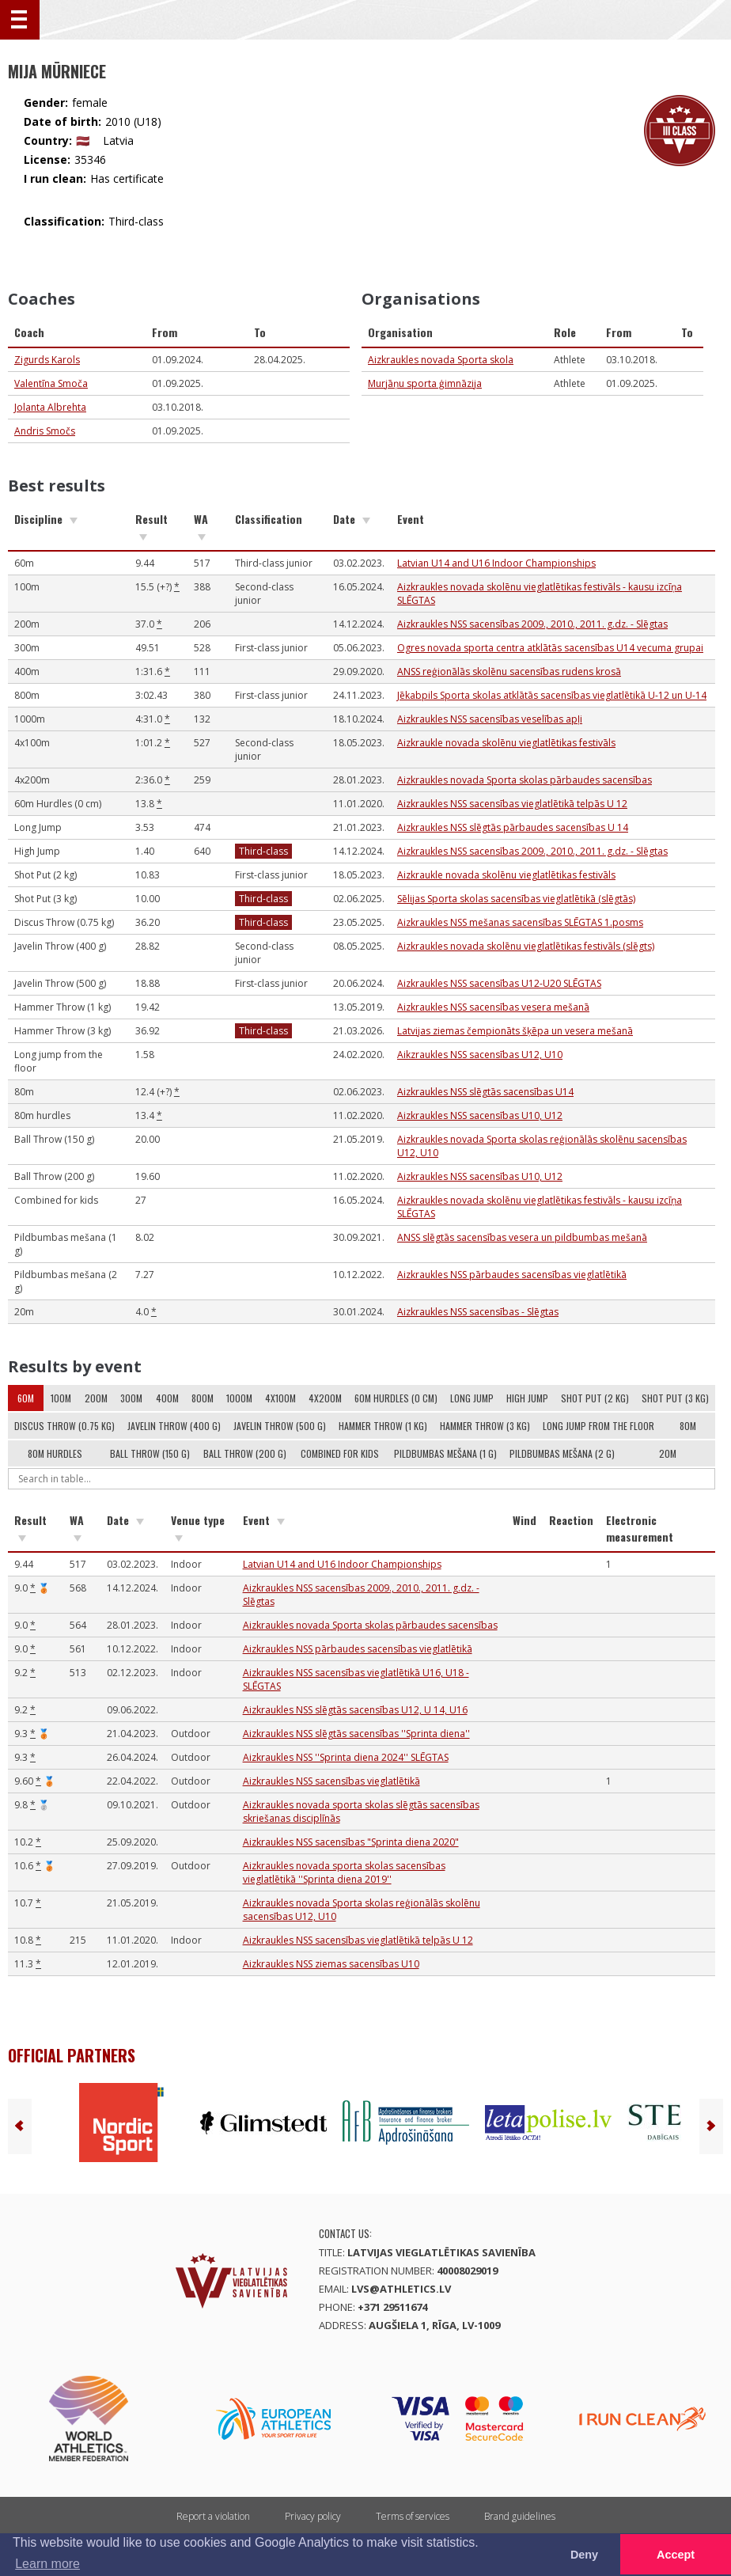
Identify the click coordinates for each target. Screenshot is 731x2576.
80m (688, 1425)
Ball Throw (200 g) (244, 1453)
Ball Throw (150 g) (150, 1453)
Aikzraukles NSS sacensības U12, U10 (479, 1054)
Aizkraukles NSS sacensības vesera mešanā (493, 1007)
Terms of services (412, 2516)
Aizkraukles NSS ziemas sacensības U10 (331, 1964)
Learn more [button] (47, 2563)
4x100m (280, 1398)
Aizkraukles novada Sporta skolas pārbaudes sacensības (524, 780)
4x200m (325, 1398)
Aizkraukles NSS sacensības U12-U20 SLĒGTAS (499, 983)
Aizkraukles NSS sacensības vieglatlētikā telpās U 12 (512, 803)
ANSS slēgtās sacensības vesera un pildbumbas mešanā (522, 1237)
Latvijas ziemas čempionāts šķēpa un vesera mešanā (515, 1031)
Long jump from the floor (598, 1425)
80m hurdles (55, 1453)
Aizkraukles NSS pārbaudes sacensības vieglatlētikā (512, 1274)
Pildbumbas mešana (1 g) (445, 1453)
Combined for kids (340, 1453)
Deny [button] (584, 2554)
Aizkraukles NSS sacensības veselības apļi (489, 719)
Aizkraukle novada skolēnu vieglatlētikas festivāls (506, 742)
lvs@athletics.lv (401, 2289)
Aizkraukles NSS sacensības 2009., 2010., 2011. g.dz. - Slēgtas (532, 624)
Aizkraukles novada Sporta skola (440, 359)
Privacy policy (313, 2516)
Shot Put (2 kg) (595, 1398)
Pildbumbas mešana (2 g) (562, 1453)
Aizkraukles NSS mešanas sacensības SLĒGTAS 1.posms (520, 922)
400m (167, 1398)
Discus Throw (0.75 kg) (64, 1425)
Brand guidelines (519, 2516)
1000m (239, 1398)
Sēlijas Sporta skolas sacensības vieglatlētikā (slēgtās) (516, 898)
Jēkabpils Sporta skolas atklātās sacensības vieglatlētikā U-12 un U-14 (551, 695)
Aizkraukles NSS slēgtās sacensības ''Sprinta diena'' (356, 1733)
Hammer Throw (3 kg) (485, 1425)
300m (131, 1398)
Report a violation (213, 2516)
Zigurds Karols (47, 359)
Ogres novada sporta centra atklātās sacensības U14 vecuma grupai (550, 647)
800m (202, 1398)
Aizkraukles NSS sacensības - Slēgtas (478, 1311)
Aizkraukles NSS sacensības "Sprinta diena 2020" (351, 1842)
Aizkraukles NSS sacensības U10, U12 (479, 1115)
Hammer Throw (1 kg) (383, 1425)
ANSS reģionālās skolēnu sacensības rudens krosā (509, 671)
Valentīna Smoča (51, 383)
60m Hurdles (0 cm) (395, 1398)
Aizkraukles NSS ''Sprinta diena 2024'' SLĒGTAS (346, 1757)
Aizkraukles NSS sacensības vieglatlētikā (331, 1781)
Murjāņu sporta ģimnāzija (425, 383)
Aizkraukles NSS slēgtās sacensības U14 (485, 1091)
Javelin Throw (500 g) (279, 1425)
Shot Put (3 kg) (675, 1398)
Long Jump (472, 1398)
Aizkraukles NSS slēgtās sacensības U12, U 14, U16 (355, 1710)
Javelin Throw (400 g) (174, 1425)
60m (25, 1398)
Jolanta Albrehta (50, 407)
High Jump (527, 1398)
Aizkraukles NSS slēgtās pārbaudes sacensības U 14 (512, 827)
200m (96, 1398)
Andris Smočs (44, 431)
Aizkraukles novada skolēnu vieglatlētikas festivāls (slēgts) (525, 946)
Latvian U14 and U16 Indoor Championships (496, 563)
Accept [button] (676, 2554)
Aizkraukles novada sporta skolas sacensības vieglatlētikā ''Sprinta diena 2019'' (344, 1872)
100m (61, 1398)
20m (667, 1453)
